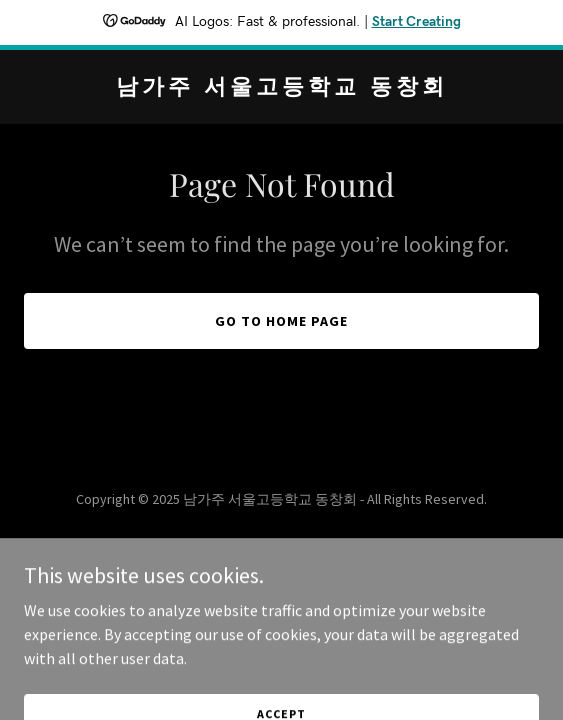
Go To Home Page (281, 321)
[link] (281, 88)
